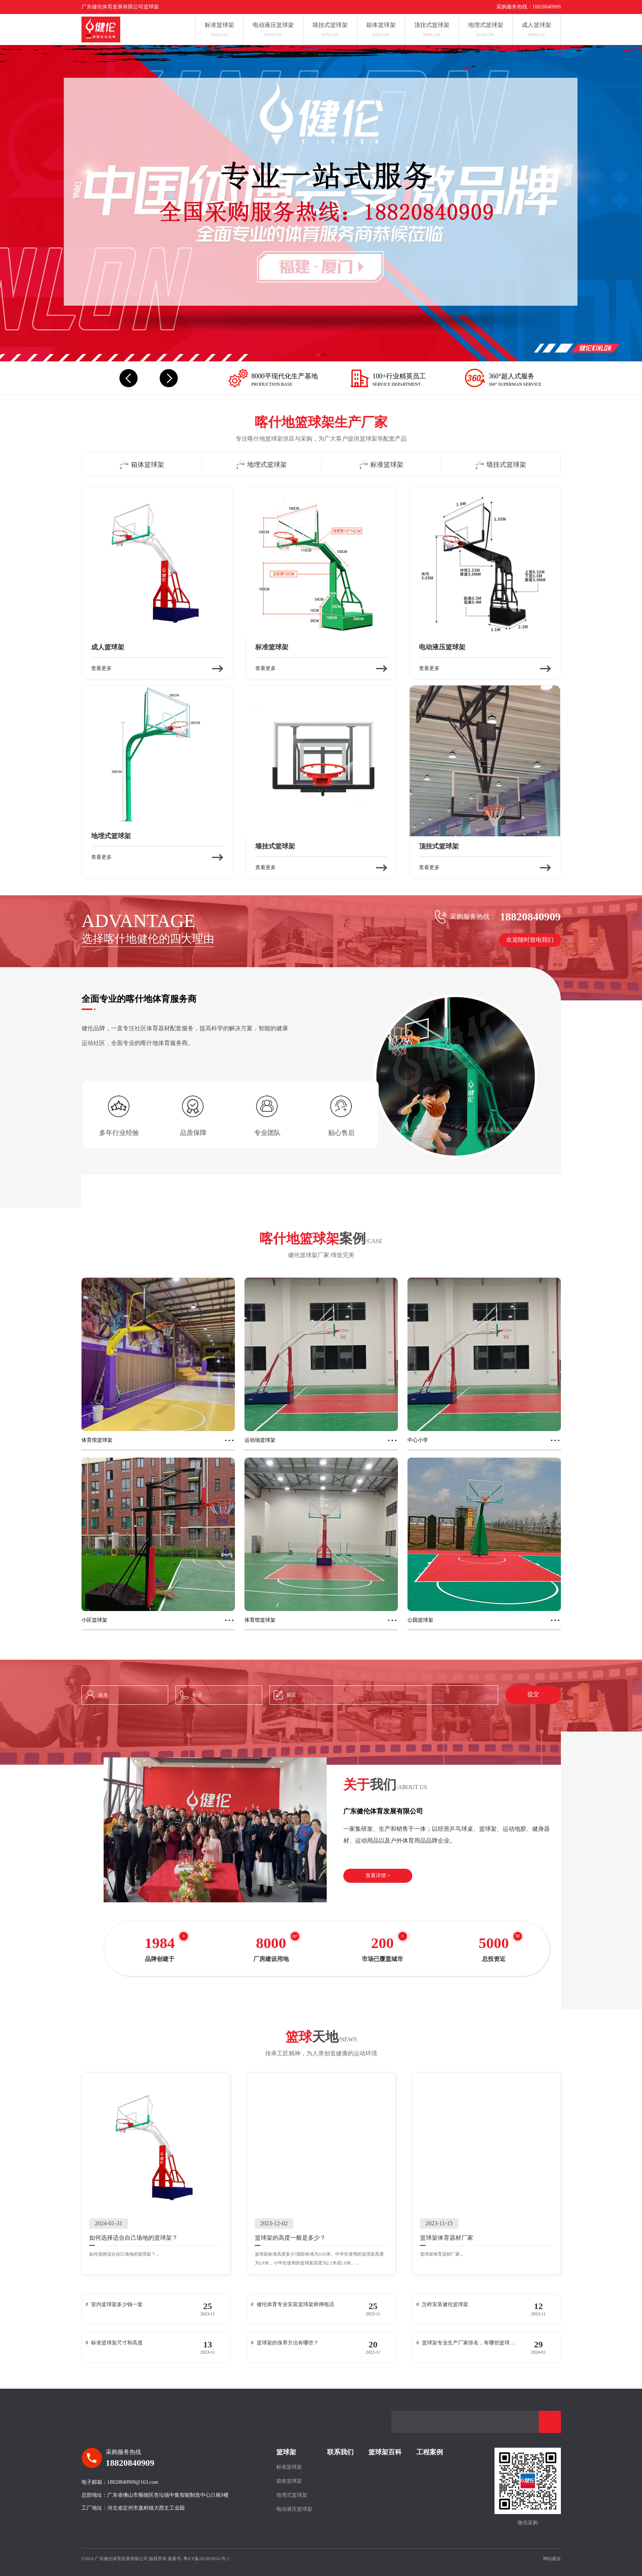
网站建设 (552, 2558)
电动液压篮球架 (294, 2509)
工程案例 (429, 2452)
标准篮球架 (289, 2467)
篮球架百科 (385, 2452)
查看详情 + (377, 1875)
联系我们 (340, 2452)
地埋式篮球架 (291, 2495)
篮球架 (286, 2452)
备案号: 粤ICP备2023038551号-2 (198, 2558)
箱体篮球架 (289, 2481)
